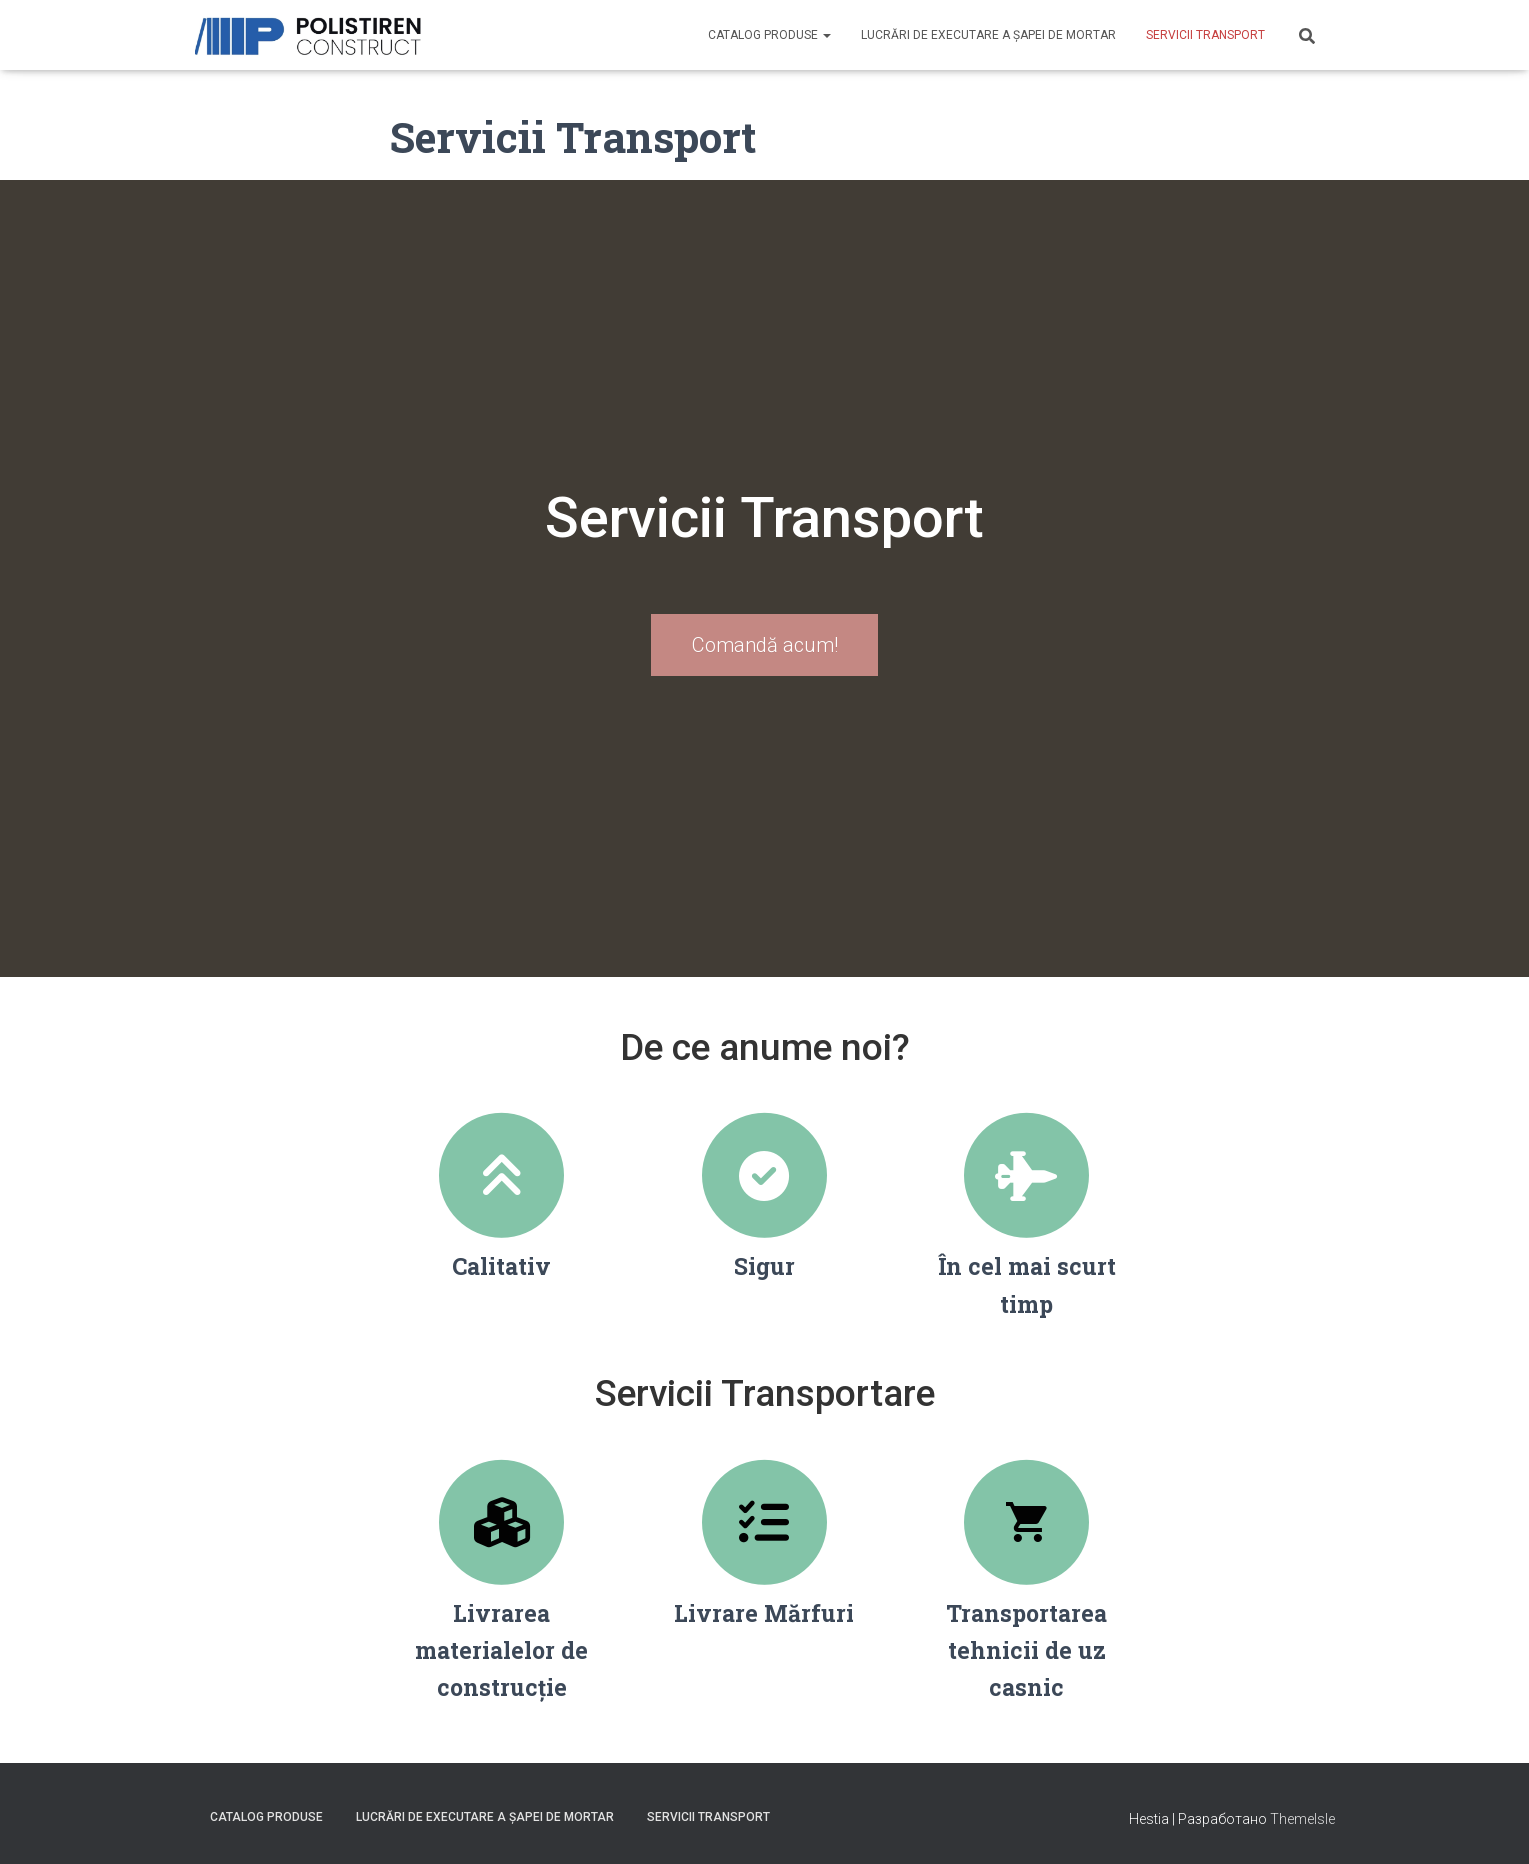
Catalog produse (769, 35)
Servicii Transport (1205, 35)
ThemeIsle (1302, 1819)
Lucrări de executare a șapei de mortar (988, 35)
